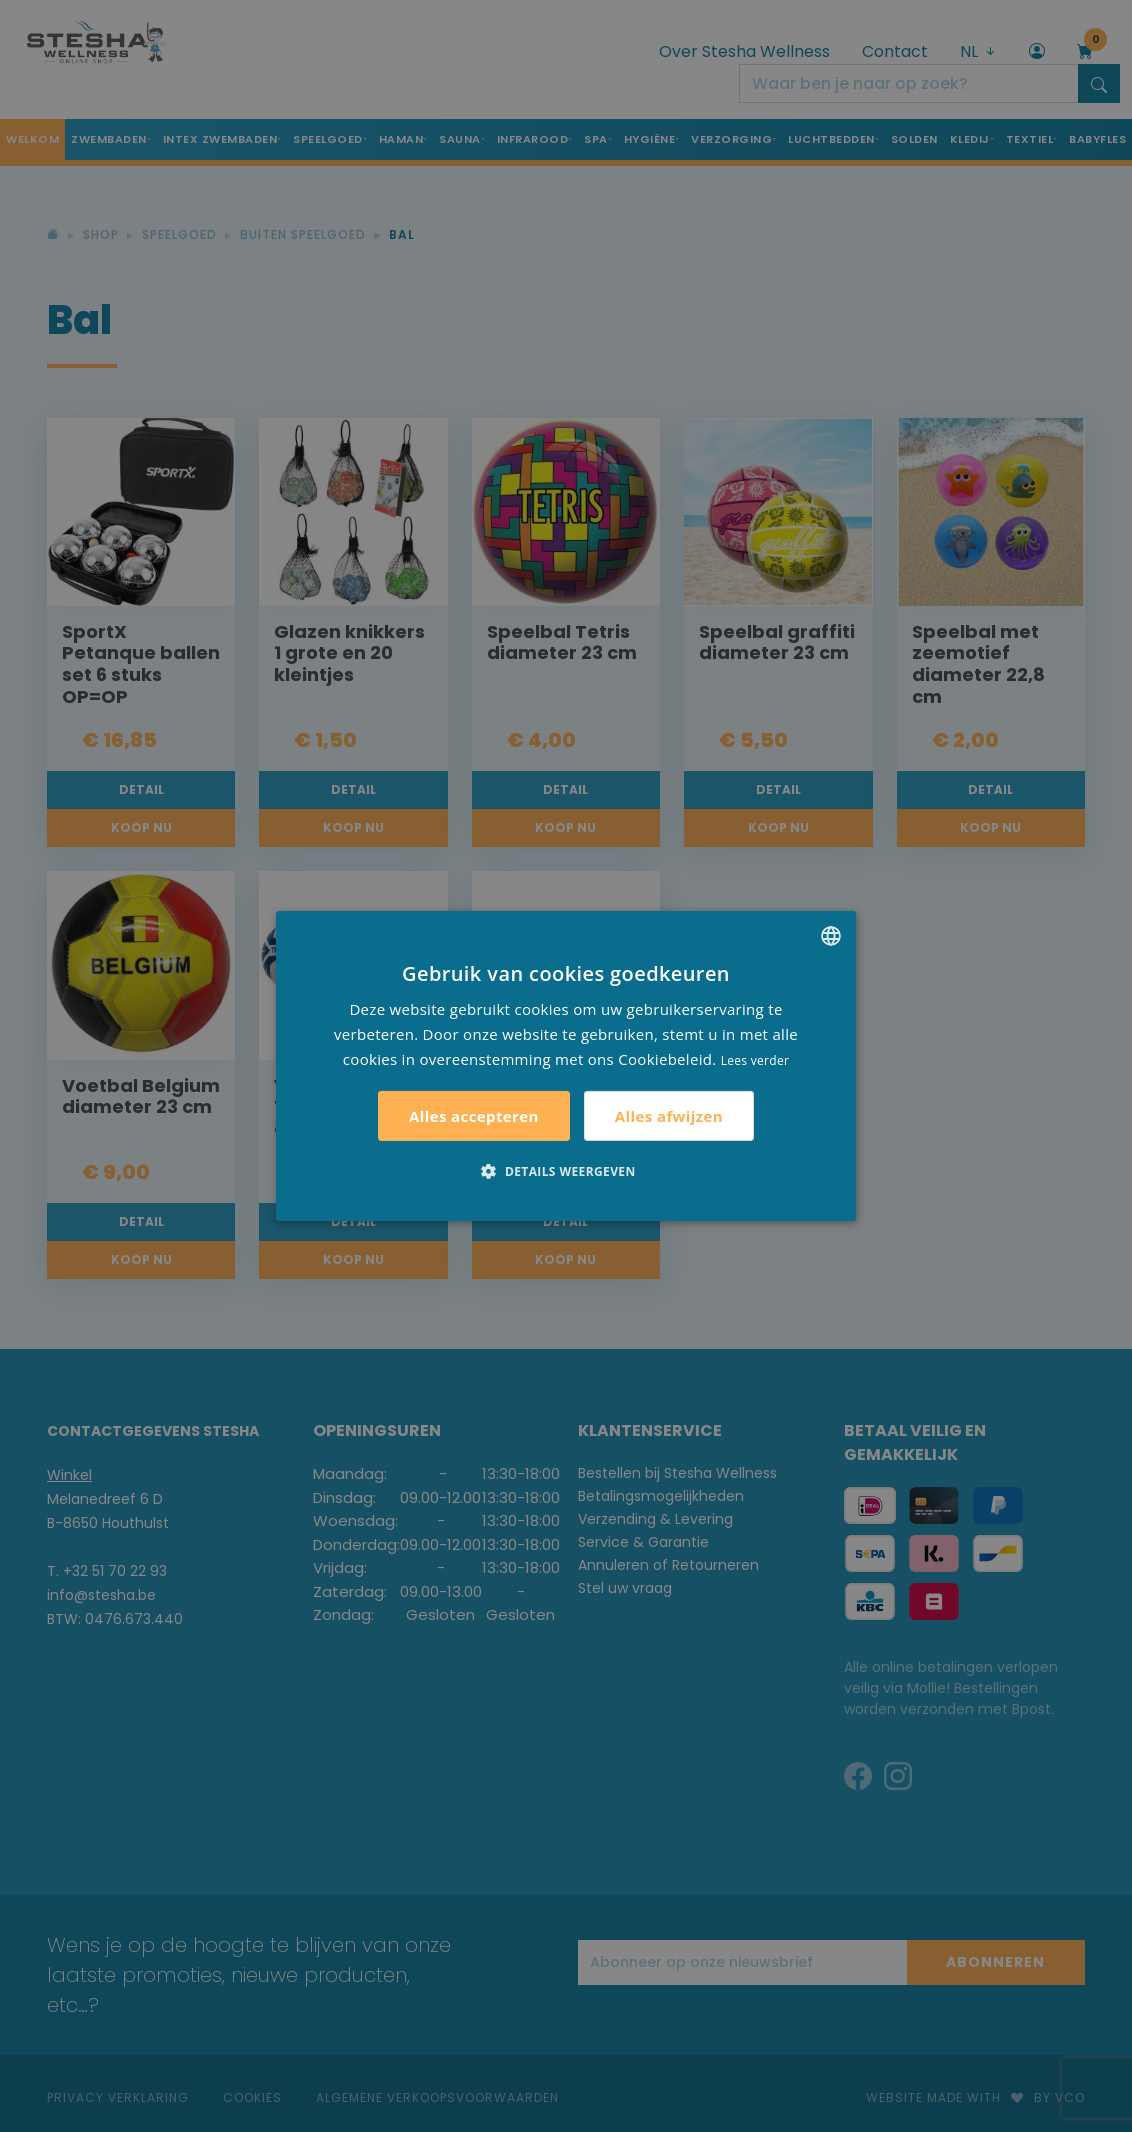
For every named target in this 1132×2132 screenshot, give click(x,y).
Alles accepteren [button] (474, 1116)
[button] (565, 1171)
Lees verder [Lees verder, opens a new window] (755, 1059)
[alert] (566, 1066)
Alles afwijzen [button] (669, 1116)
